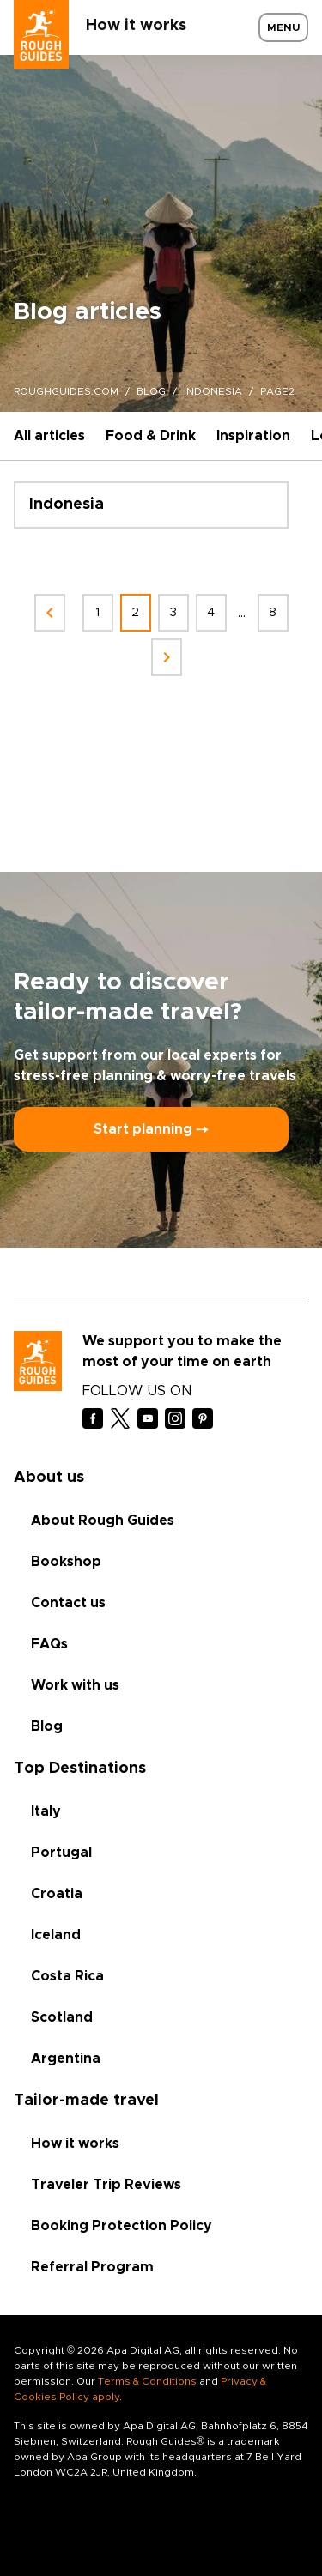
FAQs (49, 1644)
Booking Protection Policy (121, 2226)
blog (151, 391)
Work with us (75, 1685)
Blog (47, 1726)
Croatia (56, 1894)
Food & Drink (151, 436)
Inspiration (253, 436)
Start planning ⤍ (151, 1129)
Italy (46, 1811)
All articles (49, 436)
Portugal (61, 1852)
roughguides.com (66, 391)
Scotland (62, 2017)
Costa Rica (67, 1976)
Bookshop (66, 1562)
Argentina (65, 2058)
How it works (136, 25)
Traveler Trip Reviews (106, 2185)
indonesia (213, 391)
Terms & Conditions (147, 2381)
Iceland (56, 1935)
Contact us (68, 1603)
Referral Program (92, 2267)
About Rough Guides (102, 1520)
